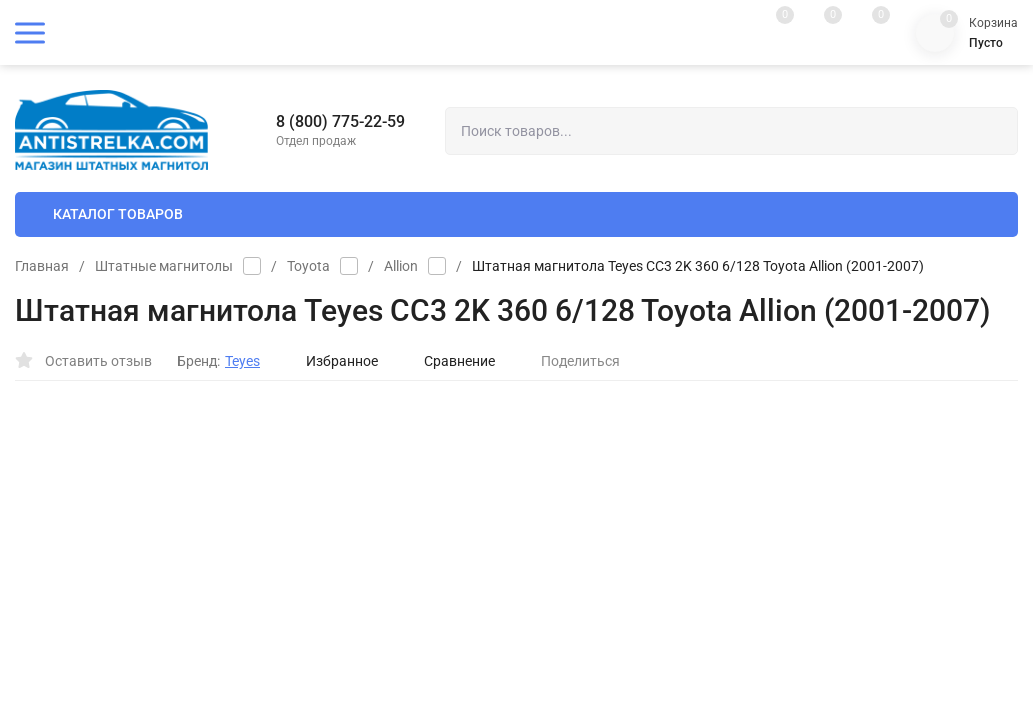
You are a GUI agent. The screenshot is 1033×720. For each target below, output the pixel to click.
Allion (401, 266)
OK (705, 635)
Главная (42, 266)
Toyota (308, 266)
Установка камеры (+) (629, 527)
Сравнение (449, 361)
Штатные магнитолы (164, 266)
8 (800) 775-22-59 (340, 121)
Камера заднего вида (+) (637, 457)
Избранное (331, 361)
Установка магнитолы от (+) (648, 492)
